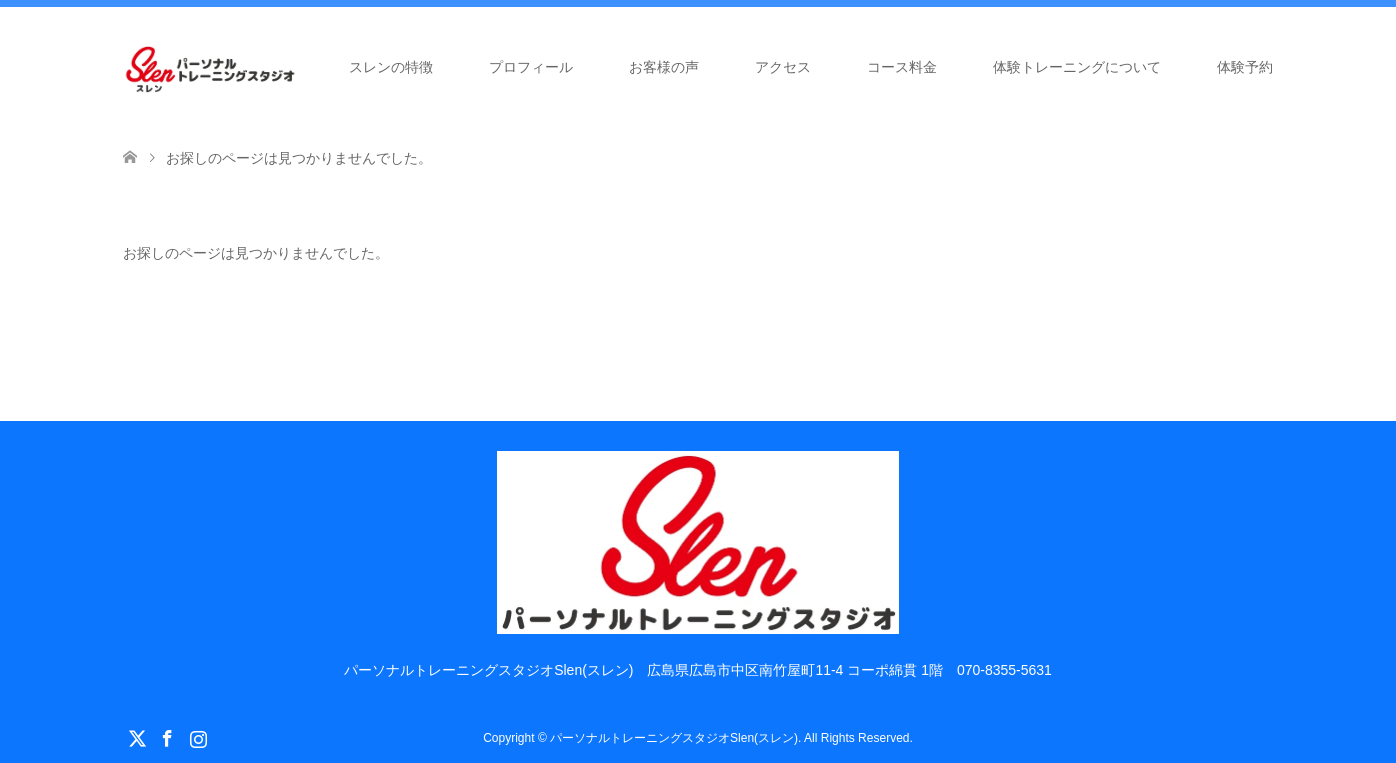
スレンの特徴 (391, 67)
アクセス (783, 67)
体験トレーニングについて (1077, 67)
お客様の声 (664, 67)
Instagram (198, 737)
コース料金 (902, 67)
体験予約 (1245, 67)
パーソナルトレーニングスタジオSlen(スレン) (674, 738)
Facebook (167, 737)
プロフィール (531, 67)
